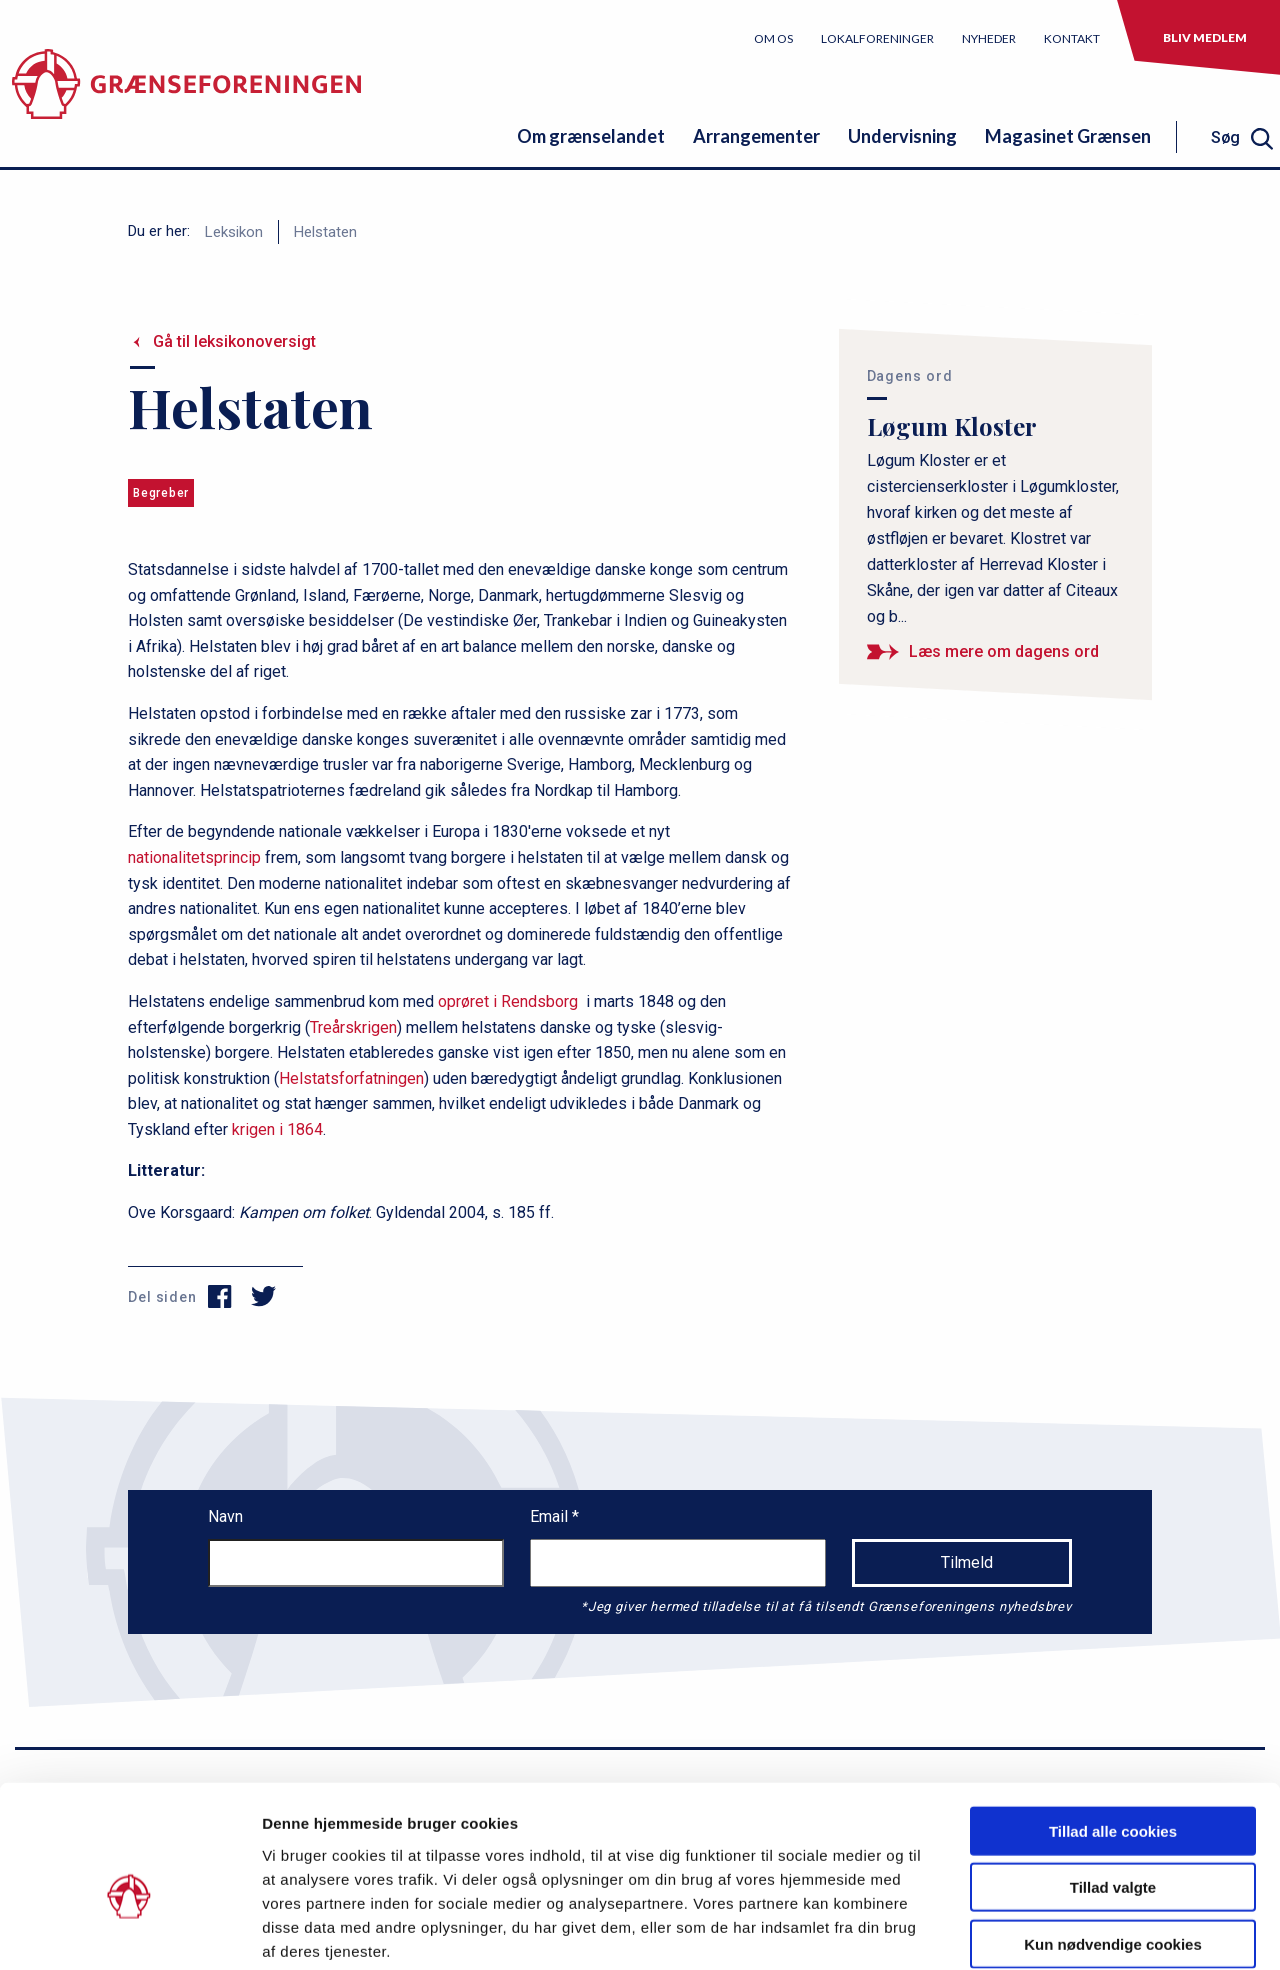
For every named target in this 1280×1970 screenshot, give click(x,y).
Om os (773, 38)
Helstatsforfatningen (351, 1078)
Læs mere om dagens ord (1004, 651)
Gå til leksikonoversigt (234, 341)
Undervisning (902, 136)
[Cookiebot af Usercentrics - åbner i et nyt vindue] (129, 1931)
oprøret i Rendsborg (508, 1001)
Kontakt (1072, 38)
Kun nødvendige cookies (1113, 1842)
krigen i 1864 (277, 1129)
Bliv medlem (1205, 37)
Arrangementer (756, 136)
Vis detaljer (1039, 1930)
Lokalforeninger (877, 38)
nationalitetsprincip (194, 857)
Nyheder (989, 38)
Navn (225, 1516)
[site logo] (186, 94)
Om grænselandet (591, 136)
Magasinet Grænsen (1068, 136)
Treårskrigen (353, 1027)
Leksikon (234, 232)
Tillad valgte (1113, 1786)
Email (551, 1516)
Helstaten (325, 232)
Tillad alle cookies (1113, 1729)
